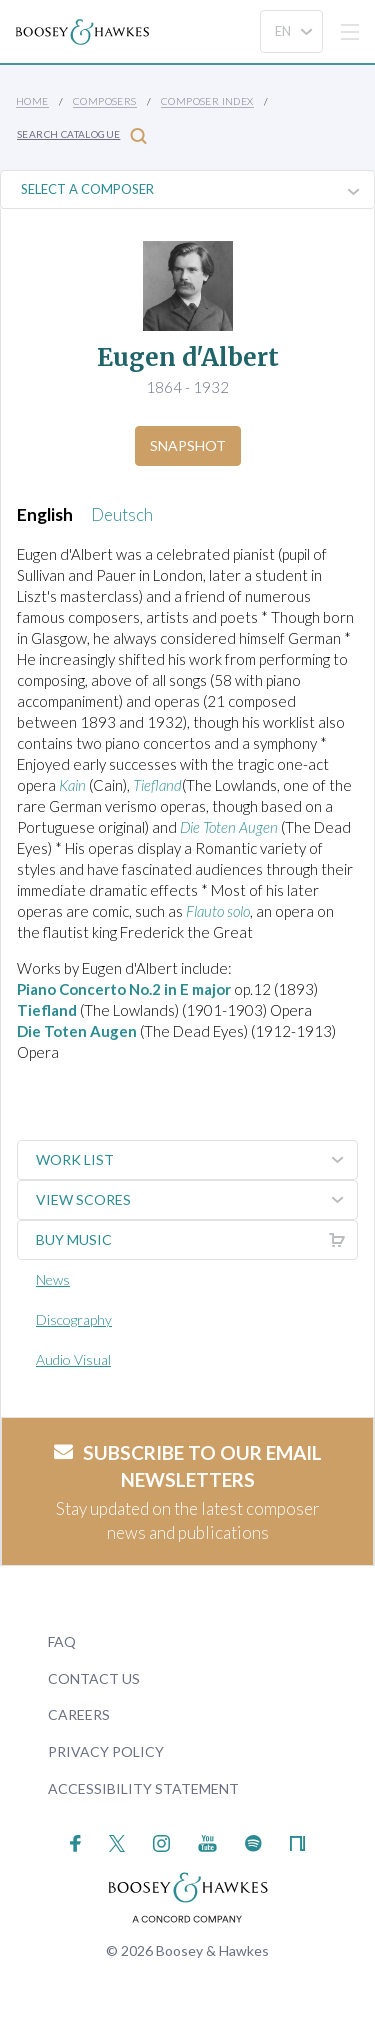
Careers (79, 1714)
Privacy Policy (106, 1751)
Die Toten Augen (77, 1031)
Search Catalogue (82, 135)
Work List (196, 1160)
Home (32, 101)
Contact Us (94, 1678)
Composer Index (207, 101)
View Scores (196, 1200)
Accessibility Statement (143, 1788)
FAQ (62, 1641)
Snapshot (188, 445)
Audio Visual (73, 1359)
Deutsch (122, 514)
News (53, 1279)
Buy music (196, 1240)
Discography (74, 1319)
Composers (105, 101)
